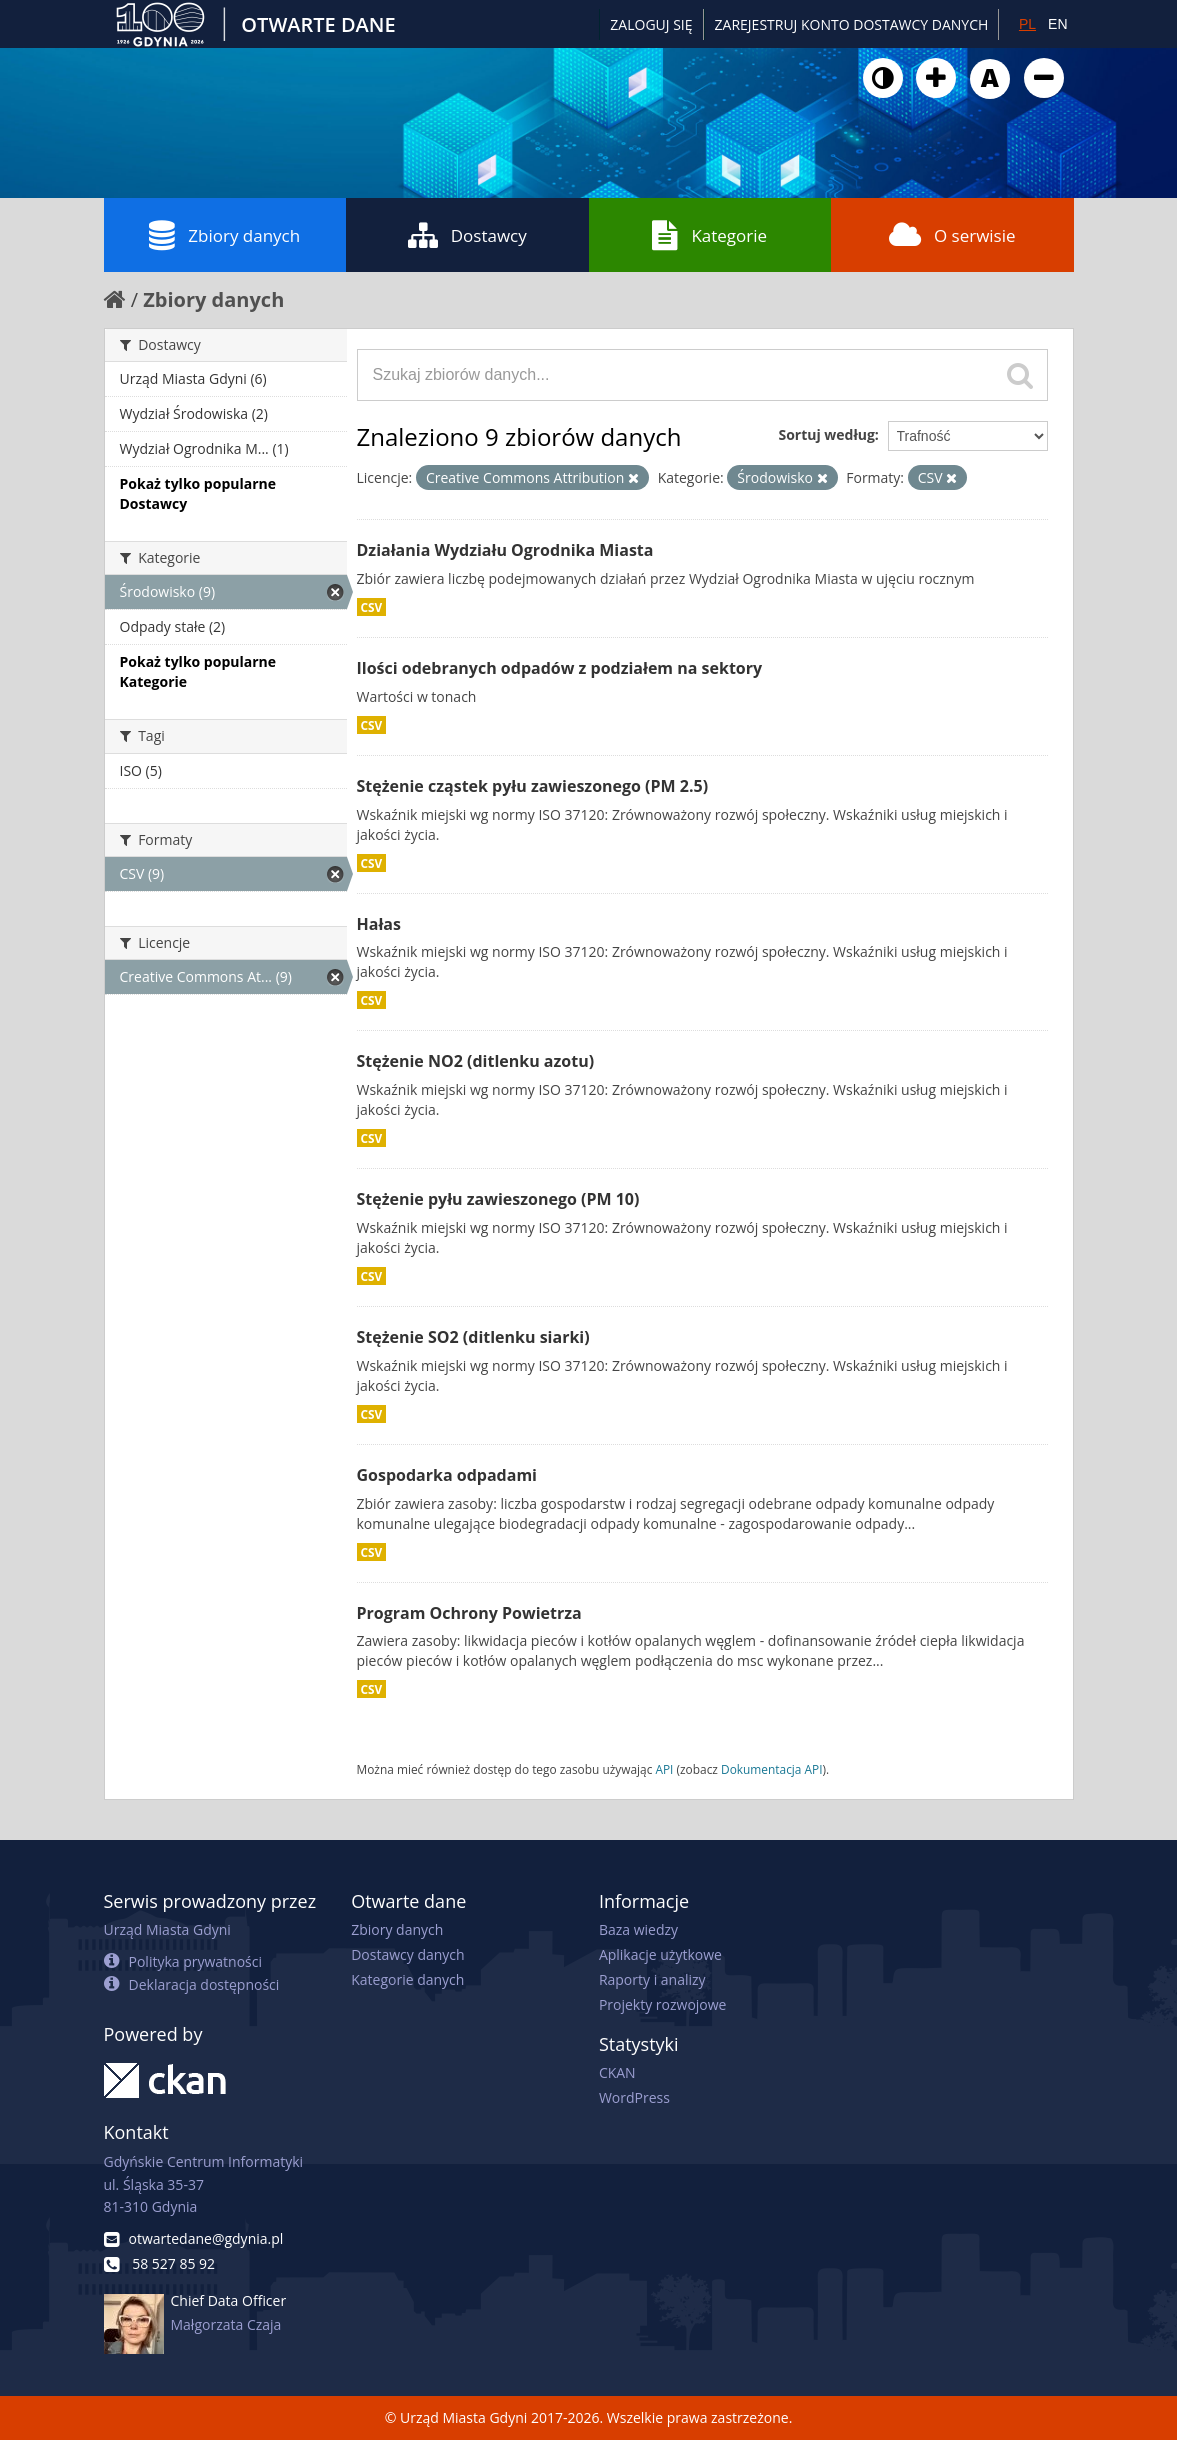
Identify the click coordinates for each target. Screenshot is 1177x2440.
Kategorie (709, 235)
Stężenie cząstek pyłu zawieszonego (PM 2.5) (533, 786)
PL (1027, 24)
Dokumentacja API (772, 1769)
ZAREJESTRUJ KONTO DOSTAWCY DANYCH (852, 24)
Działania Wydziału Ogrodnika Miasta (505, 550)
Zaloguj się (651, 24)
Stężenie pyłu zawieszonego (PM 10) (498, 1199)
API (664, 1769)
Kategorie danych (407, 1979)
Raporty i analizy (652, 1979)
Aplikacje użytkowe (660, 1954)
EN (1057, 24)
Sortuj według (826, 434)
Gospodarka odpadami (447, 1475)
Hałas (379, 924)
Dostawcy (467, 235)
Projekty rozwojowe (663, 2004)
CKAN (617, 2072)
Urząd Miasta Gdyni (167, 1929)
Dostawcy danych (407, 1954)
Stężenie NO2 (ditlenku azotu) (476, 1061)
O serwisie (952, 235)
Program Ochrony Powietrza (469, 1613)
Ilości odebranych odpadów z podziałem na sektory (560, 668)
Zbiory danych (224, 235)
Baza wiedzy (638, 1929)
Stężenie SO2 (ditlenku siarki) (473, 1337)
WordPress (634, 2097)
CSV (372, 607)
